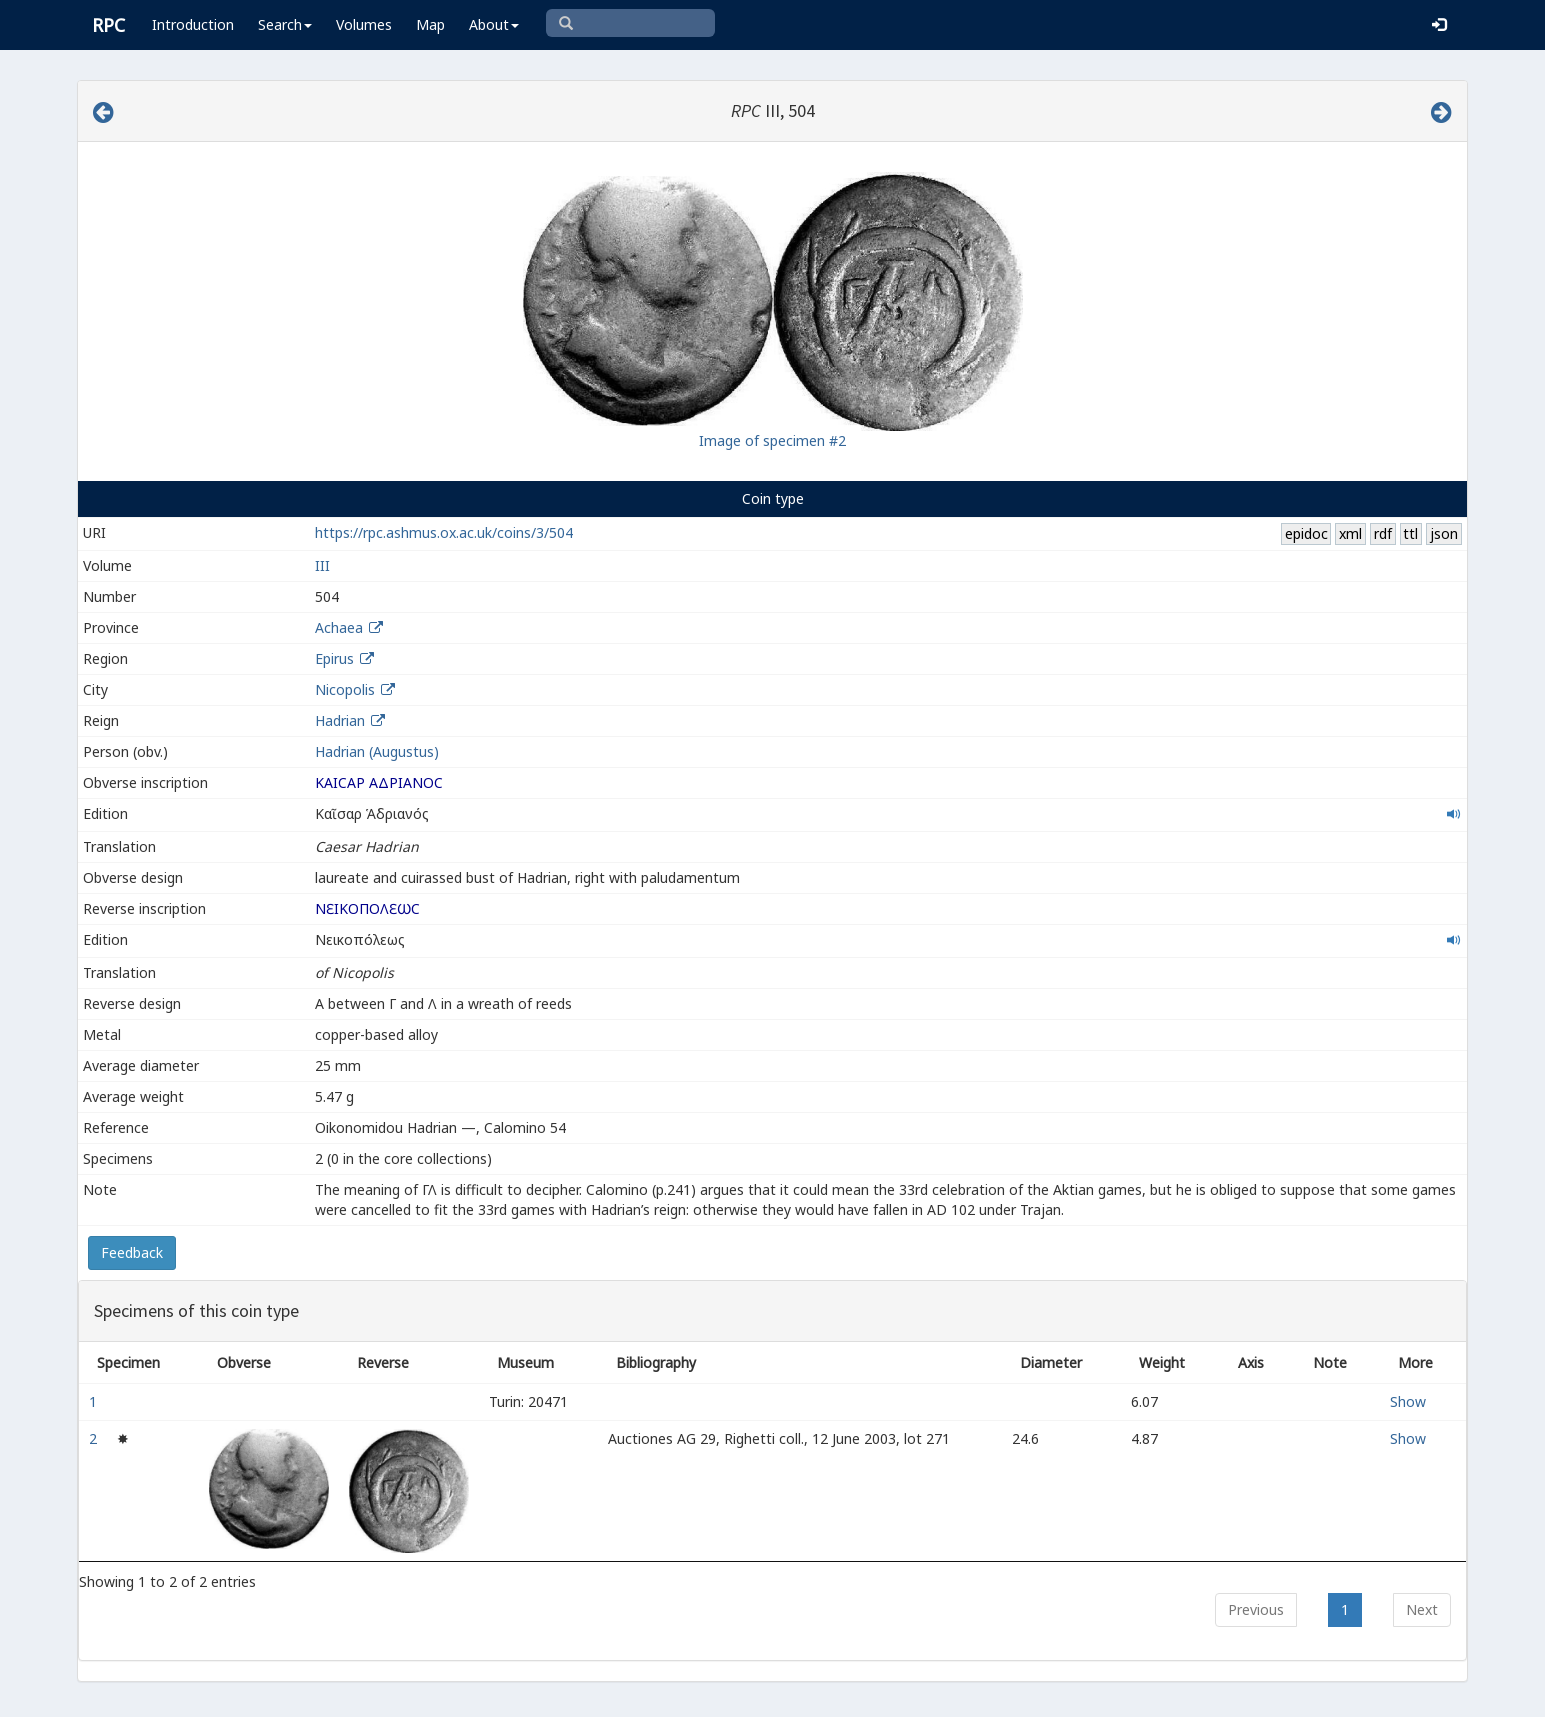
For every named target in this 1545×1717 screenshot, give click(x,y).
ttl (1410, 533)
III (322, 565)
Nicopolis (345, 689)
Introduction (193, 24)
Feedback (132, 1252)
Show (1408, 1401)
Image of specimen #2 (772, 440)
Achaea (339, 627)
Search (285, 24)
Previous (1256, 1609)
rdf (1383, 533)
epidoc (1306, 533)
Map (430, 24)
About (494, 24)
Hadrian (340, 720)
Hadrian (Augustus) (377, 751)
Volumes (364, 24)
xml (1350, 533)
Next (1422, 1609)
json (1444, 533)
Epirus (334, 658)
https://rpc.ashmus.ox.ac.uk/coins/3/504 (444, 532)
